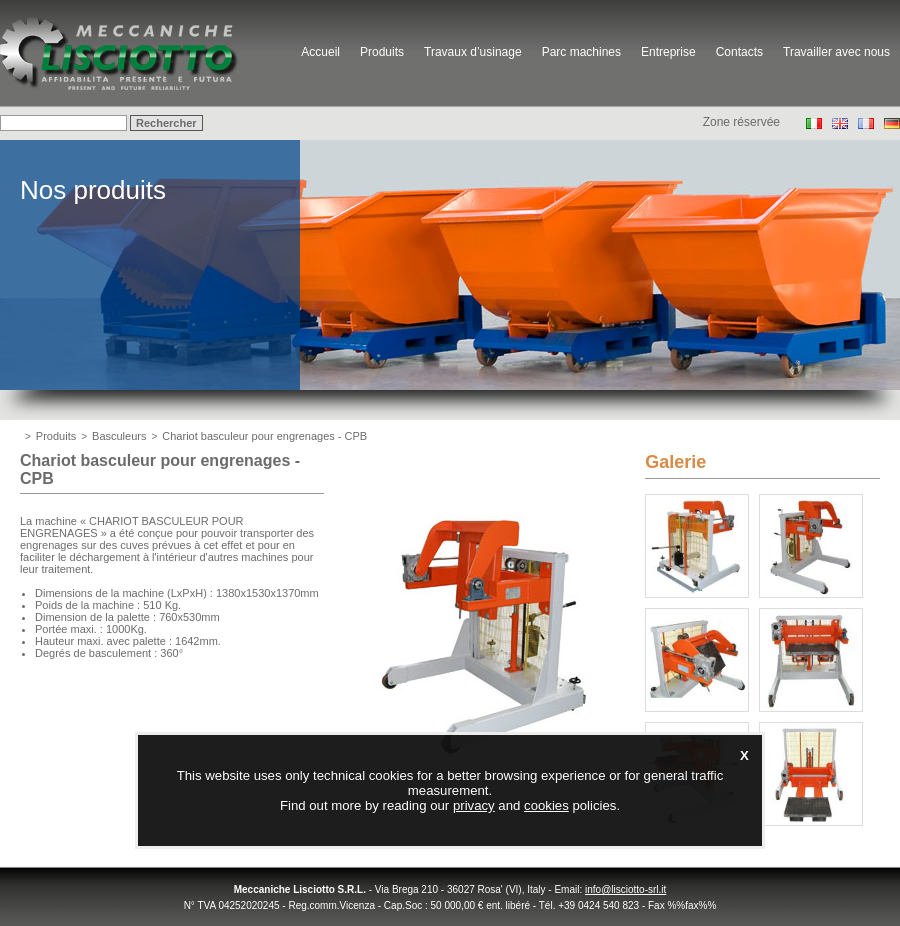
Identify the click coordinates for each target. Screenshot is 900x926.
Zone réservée (741, 122)
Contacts (739, 52)
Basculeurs (119, 436)
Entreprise (668, 52)
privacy (474, 805)
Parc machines (581, 52)
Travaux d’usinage (473, 52)
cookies (546, 805)
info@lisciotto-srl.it (625, 889)
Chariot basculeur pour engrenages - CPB (264, 436)
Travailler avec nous (836, 52)
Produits (382, 52)
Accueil (320, 52)
